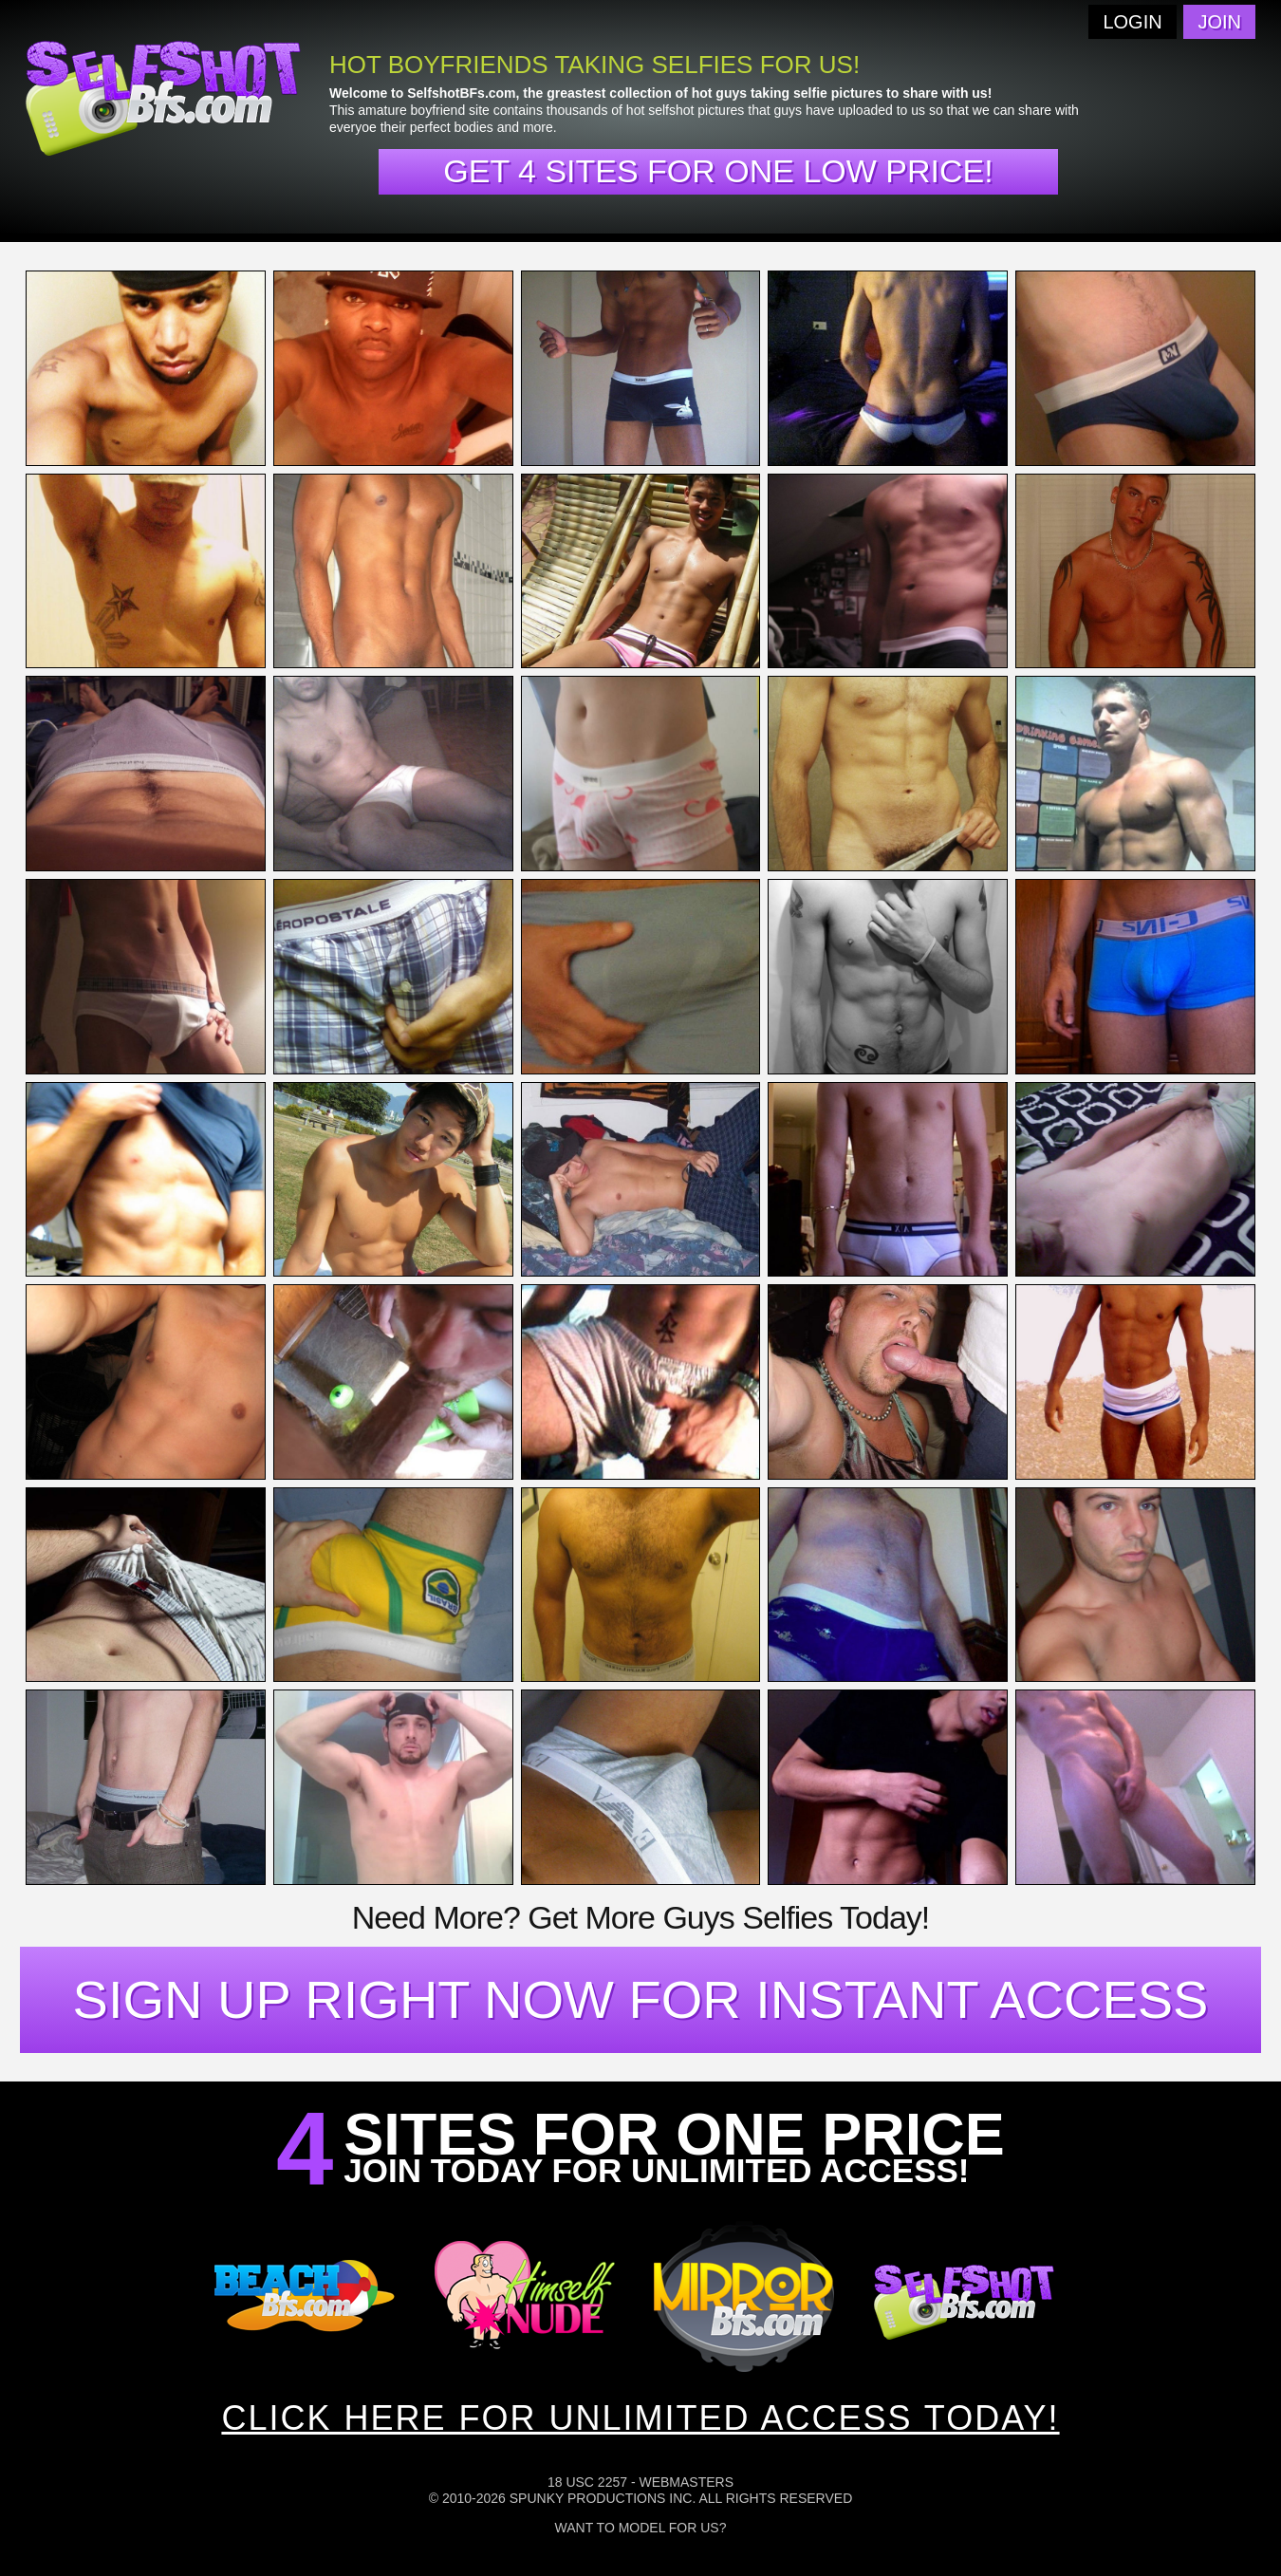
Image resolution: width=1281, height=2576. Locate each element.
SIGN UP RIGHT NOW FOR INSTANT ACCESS (641, 1999)
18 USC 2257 (587, 2482)
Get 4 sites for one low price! (718, 171)
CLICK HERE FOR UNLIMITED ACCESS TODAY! (640, 2418)
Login (1132, 21)
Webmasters (686, 2482)
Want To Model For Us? (641, 2527)
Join (1219, 21)
